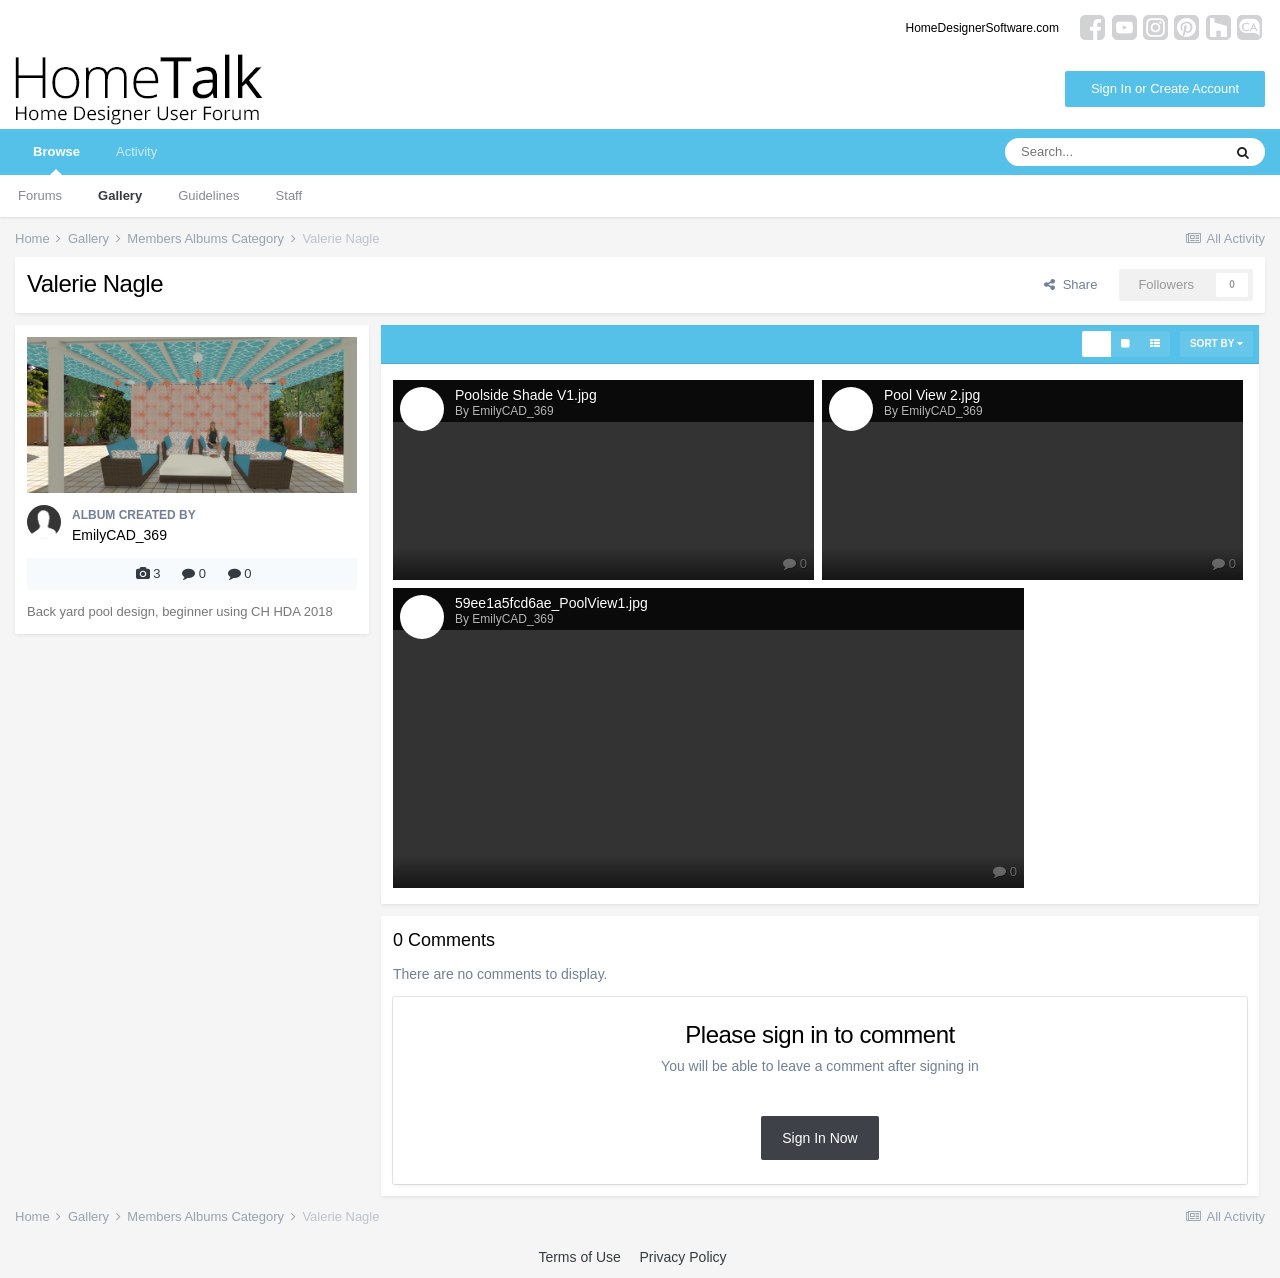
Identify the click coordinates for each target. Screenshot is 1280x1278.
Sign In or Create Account (1165, 88)
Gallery (120, 195)
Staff (289, 195)
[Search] (1113, 152)
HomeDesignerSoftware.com (982, 28)
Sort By (1216, 343)
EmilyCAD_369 (119, 535)
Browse (56, 159)
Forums (40, 195)
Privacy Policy (682, 1257)
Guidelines (208, 195)
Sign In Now (819, 1138)
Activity (136, 151)
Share (1070, 284)
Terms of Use (579, 1257)
